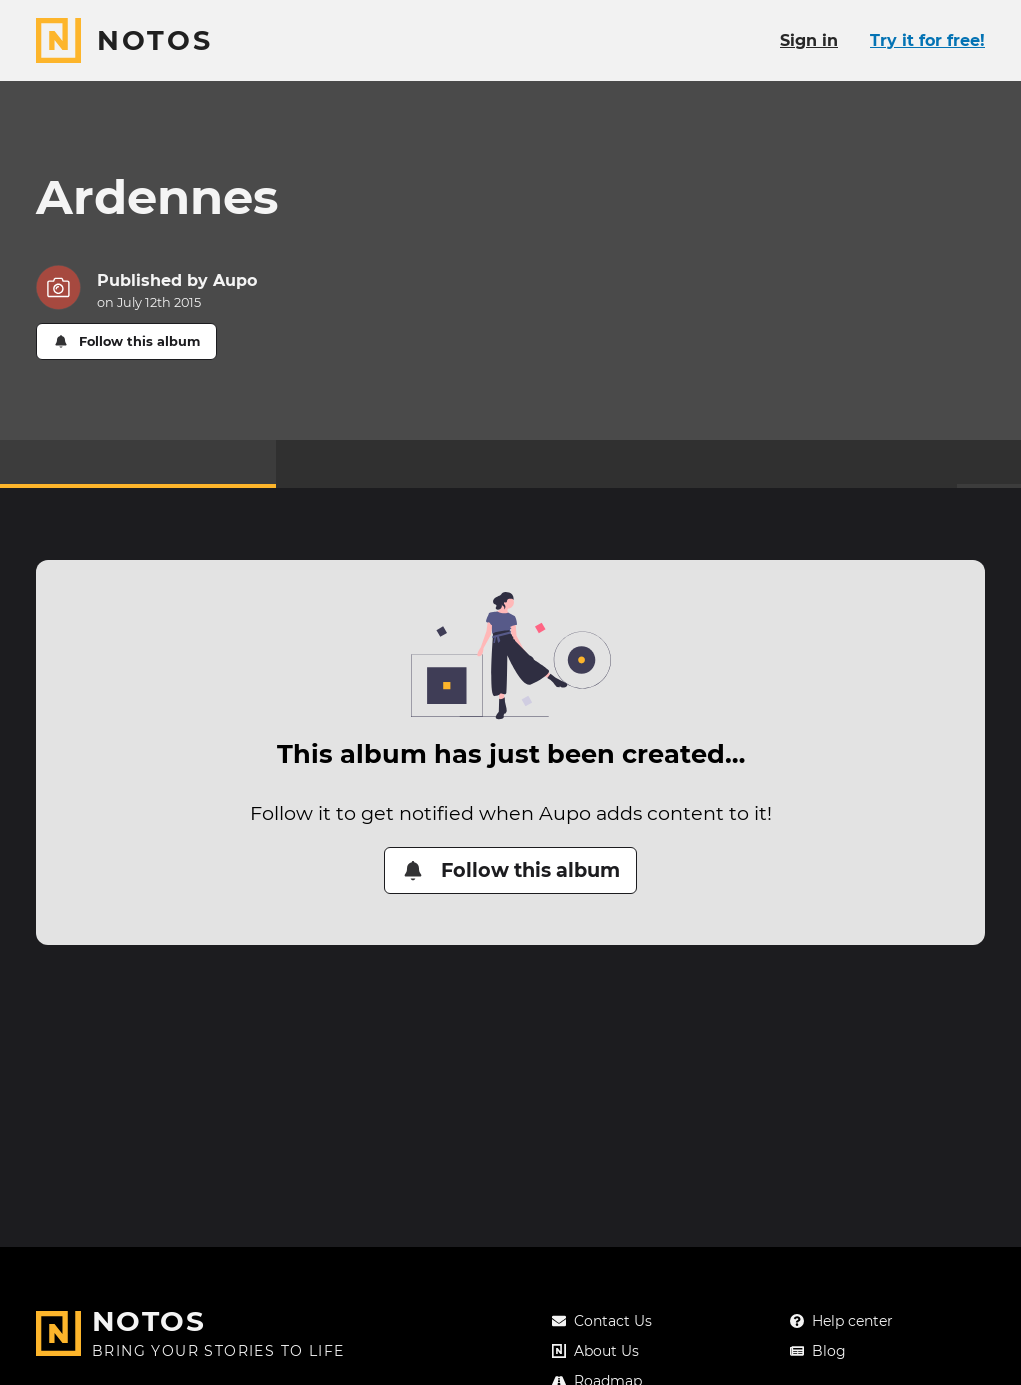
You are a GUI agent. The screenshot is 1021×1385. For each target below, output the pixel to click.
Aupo (235, 280)
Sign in (809, 40)
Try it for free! (927, 40)
